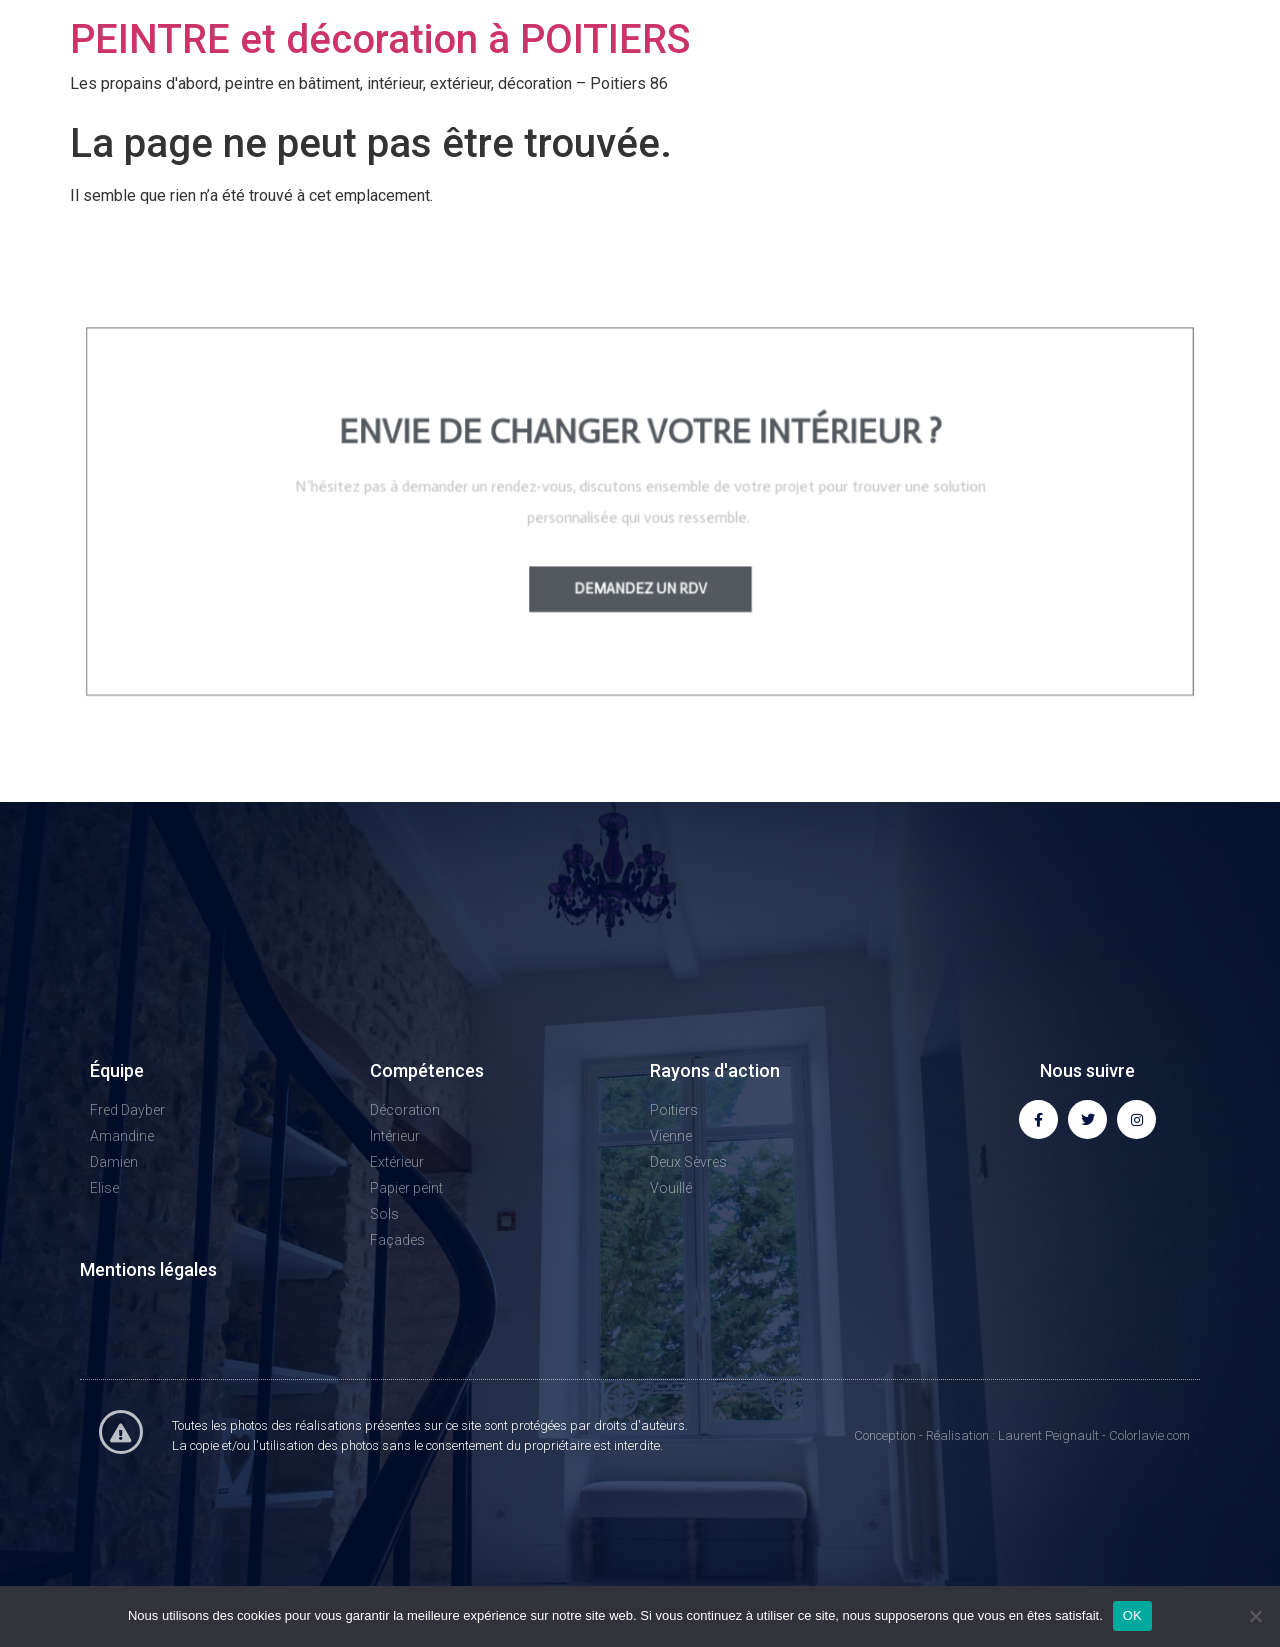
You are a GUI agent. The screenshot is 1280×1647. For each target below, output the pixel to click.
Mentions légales (148, 1269)
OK (1132, 1615)
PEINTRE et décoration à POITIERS (380, 39)
